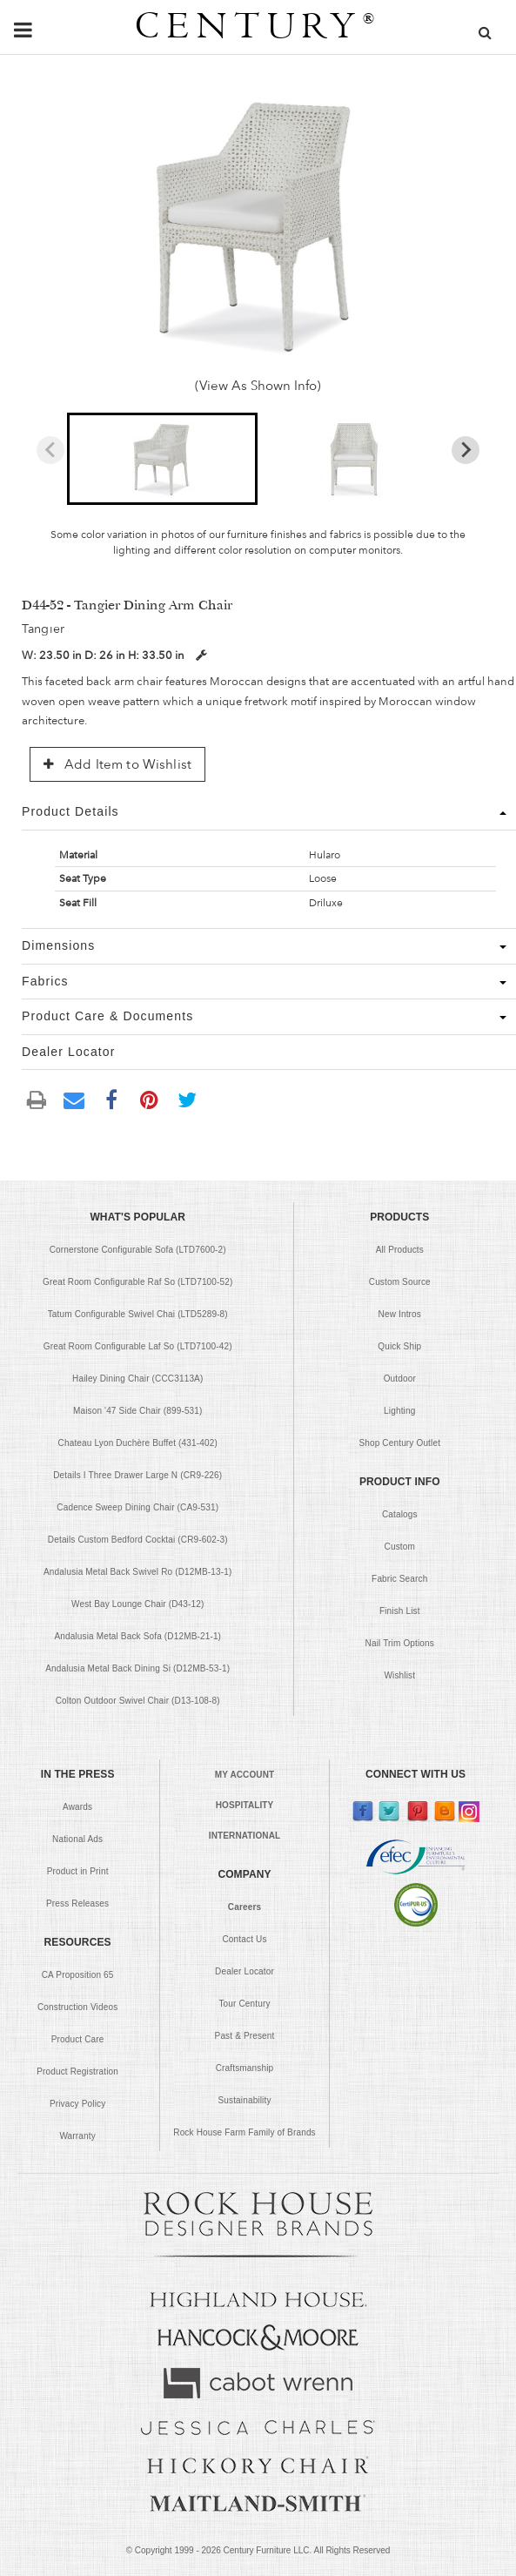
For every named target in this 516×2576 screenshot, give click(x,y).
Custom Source (400, 1282)
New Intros (400, 1314)
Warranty (77, 2136)
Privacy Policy (77, 2104)
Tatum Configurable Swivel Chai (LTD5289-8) (138, 1314)
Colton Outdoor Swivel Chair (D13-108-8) (138, 1700)
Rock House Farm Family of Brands (244, 2132)
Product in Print (78, 1871)
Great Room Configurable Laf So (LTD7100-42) (138, 1346)
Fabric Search (399, 1579)
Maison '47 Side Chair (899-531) (138, 1411)
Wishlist (399, 1675)
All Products (400, 1249)
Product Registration (77, 2071)
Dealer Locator (244, 1971)
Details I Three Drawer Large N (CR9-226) (137, 1475)
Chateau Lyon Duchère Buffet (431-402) (138, 1443)
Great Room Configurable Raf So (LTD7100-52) (137, 1282)
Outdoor (400, 1378)
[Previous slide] (50, 450)
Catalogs (400, 1514)
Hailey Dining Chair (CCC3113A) (137, 1378)
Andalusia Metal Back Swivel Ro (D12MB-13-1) (137, 1572)
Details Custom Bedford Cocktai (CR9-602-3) (138, 1539)
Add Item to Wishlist (117, 764)
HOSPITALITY (245, 1805)
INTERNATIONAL (244, 1835)
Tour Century (244, 2003)
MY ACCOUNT (244, 1774)
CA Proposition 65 (78, 1975)
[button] (162, 459)
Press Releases (77, 1903)
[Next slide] (465, 450)
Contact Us (244, 1939)
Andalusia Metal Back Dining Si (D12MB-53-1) (137, 1668)
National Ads (77, 1839)
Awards (77, 1807)
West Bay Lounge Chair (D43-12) (137, 1604)
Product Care (77, 2039)
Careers (244, 1907)
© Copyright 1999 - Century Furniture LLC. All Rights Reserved (258, 2550)
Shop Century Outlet (399, 1443)
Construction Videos (77, 2007)
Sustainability (244, 2100)
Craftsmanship (245, 2068)
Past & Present (245, 2036)
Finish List (399, 1611)
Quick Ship (399, 1346)
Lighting (399, 1411)
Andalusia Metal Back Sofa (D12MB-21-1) (137, 1636)
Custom (400, 1546)
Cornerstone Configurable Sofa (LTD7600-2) (138, 1249)
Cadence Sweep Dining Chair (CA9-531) (137, 1507)
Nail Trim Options (399, 1643)
